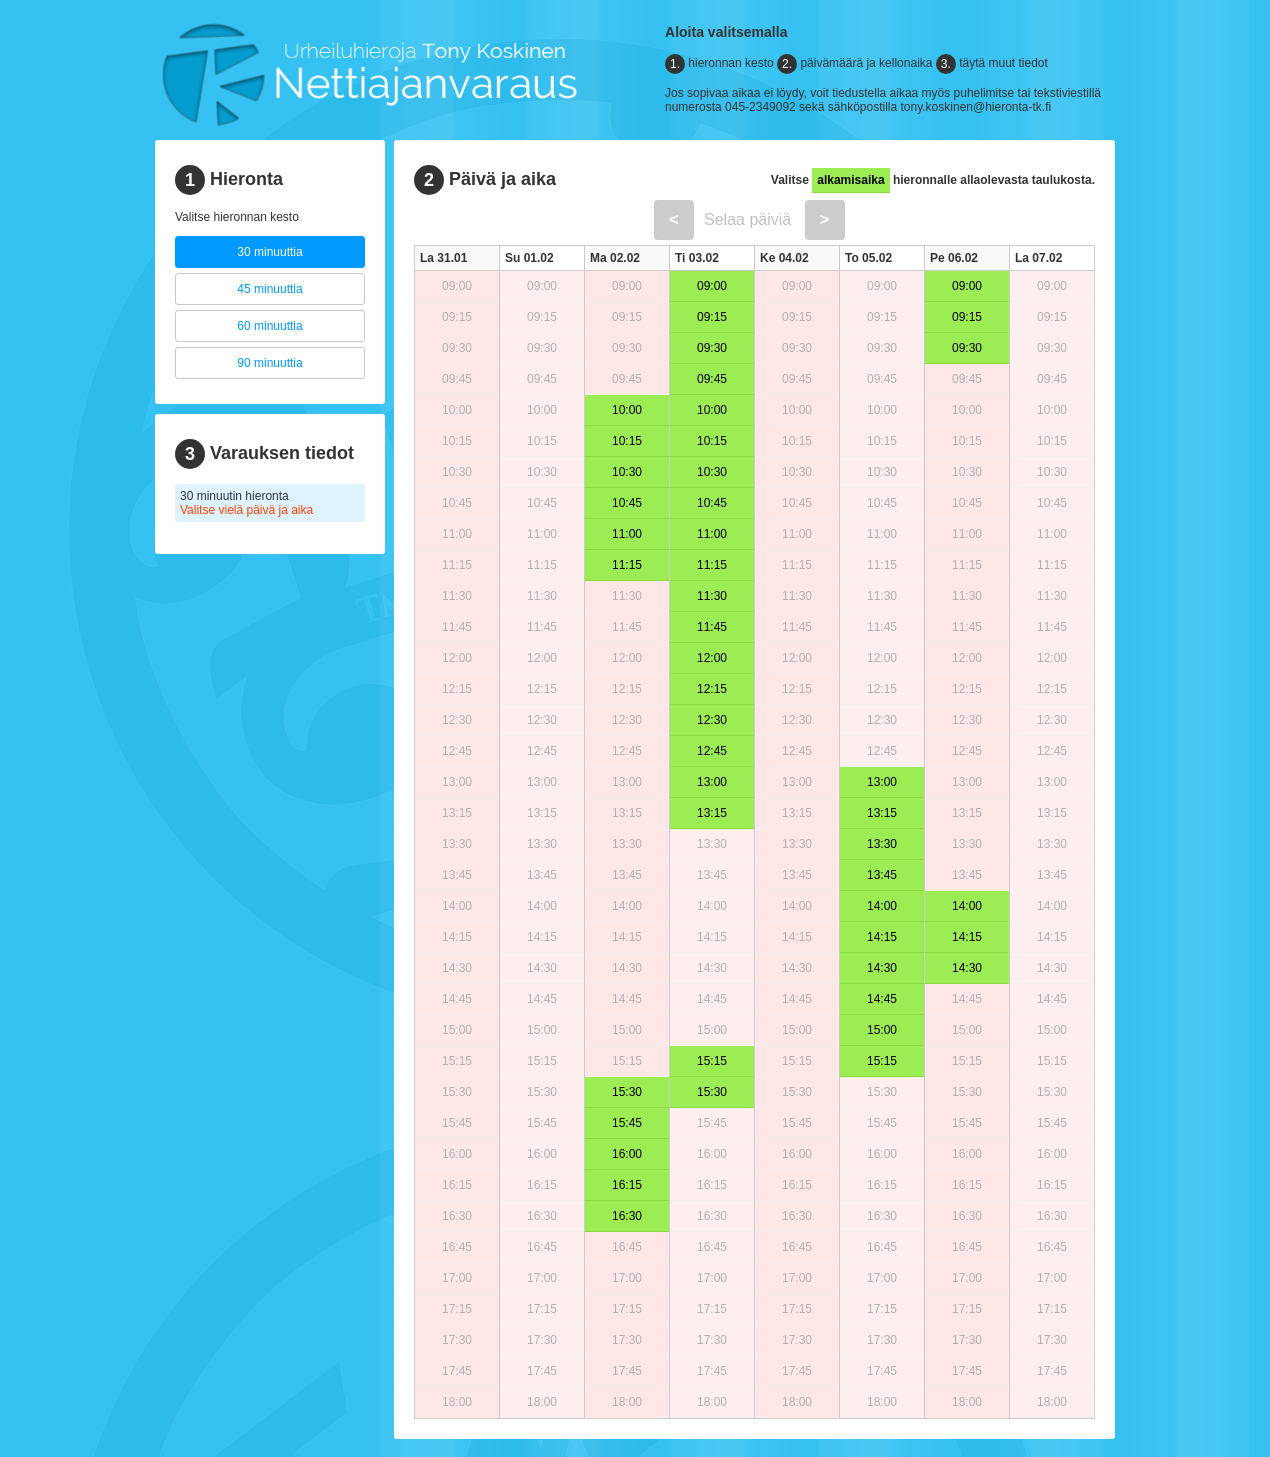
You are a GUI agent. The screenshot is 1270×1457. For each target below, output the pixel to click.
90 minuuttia (269, 363)
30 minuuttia (269, 252)
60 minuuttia (269, 326)
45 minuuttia (269, 289)
